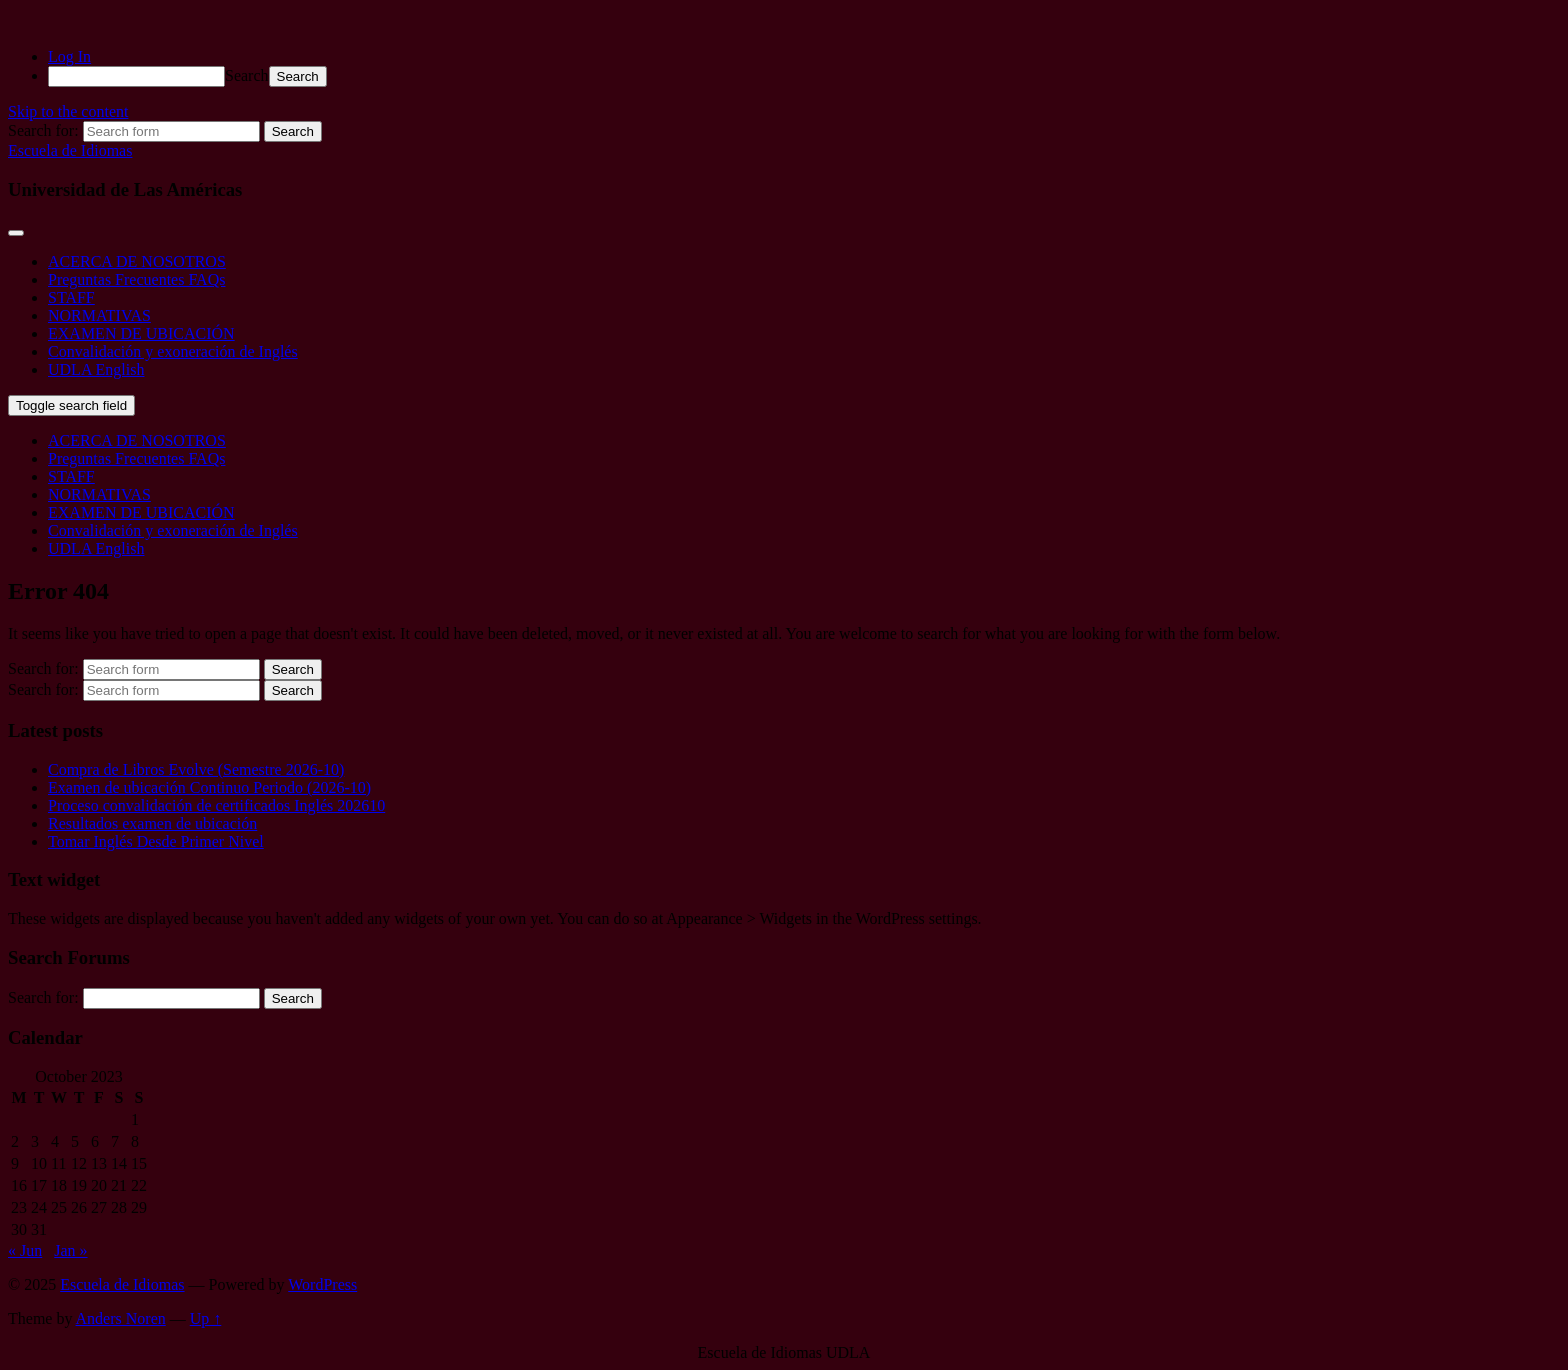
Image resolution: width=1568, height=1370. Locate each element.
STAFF (71, 297)
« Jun (25, 1250)
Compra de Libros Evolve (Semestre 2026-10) (196, 769)
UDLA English (96, 369)
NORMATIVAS (99, 315)
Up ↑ (206, 1318)
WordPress (322, 1284)
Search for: (43, 997)
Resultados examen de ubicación (152, 823)
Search (247, 75)
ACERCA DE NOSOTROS (137, 261)
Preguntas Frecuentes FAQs (136, 279)
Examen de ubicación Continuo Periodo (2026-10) (209, 787)
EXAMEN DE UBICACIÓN (141, 333)
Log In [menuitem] (69, 56)
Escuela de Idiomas (70, 150)
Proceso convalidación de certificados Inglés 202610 (216, 805)
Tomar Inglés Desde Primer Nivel (156, 841)
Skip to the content (68, 111)
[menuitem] (804, 76)
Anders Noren (121, 1318)
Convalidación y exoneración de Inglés (173, 351)
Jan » (70, 1250)
